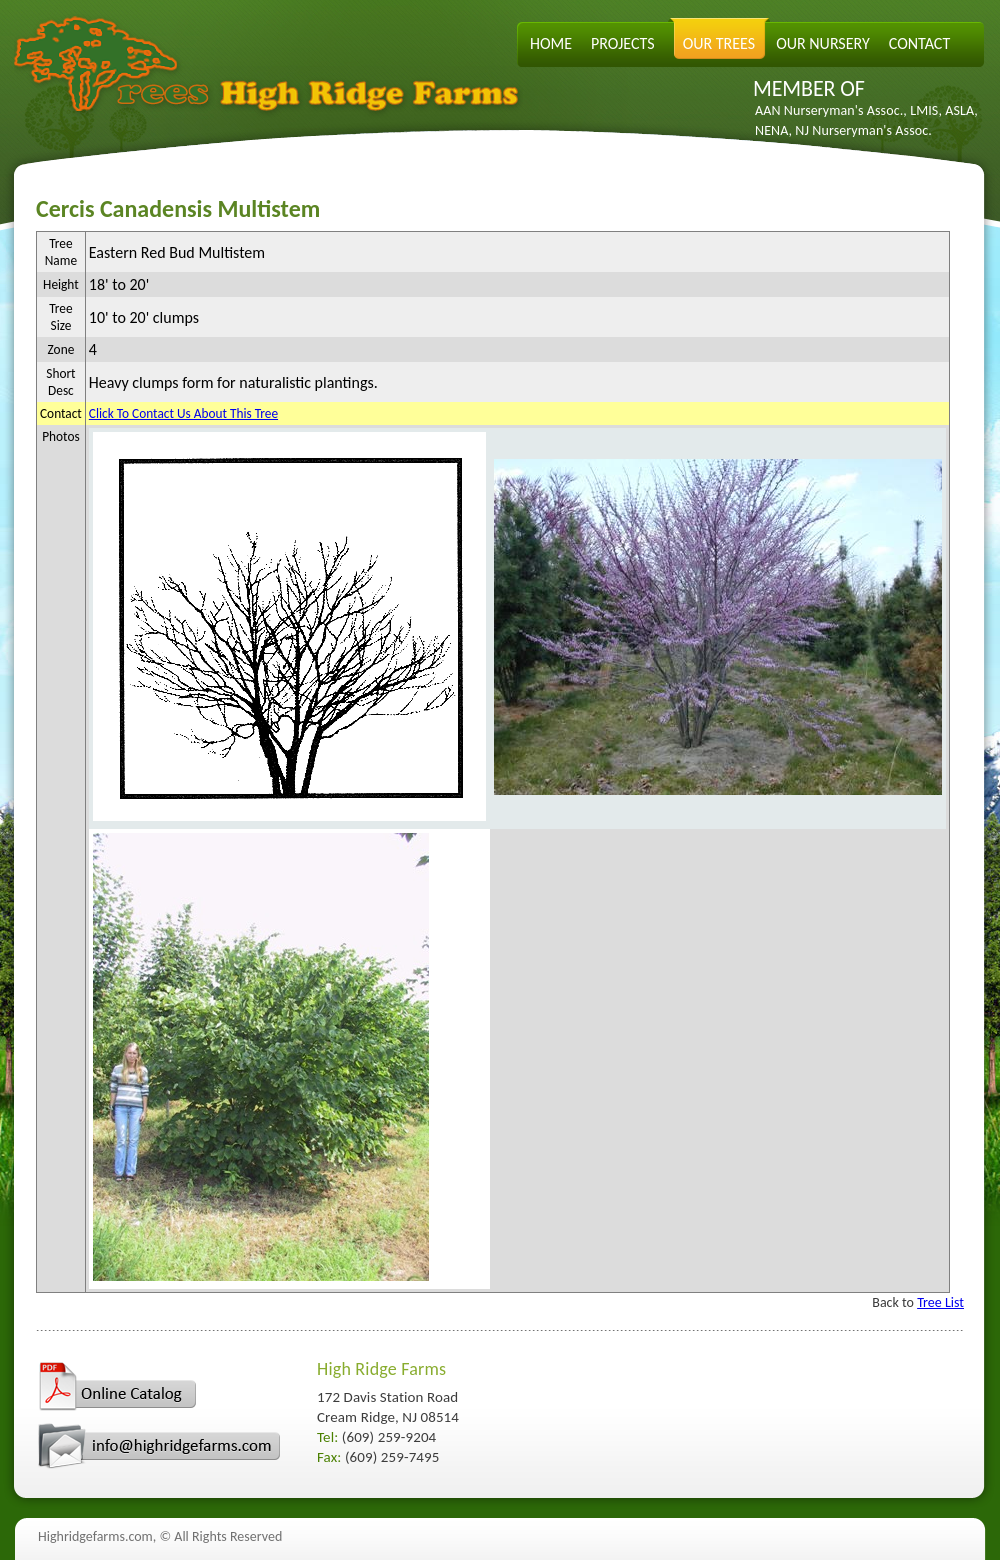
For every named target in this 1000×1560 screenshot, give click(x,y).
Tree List (940, 1302)
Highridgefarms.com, (97, 1536)
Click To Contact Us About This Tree (183, 413)
